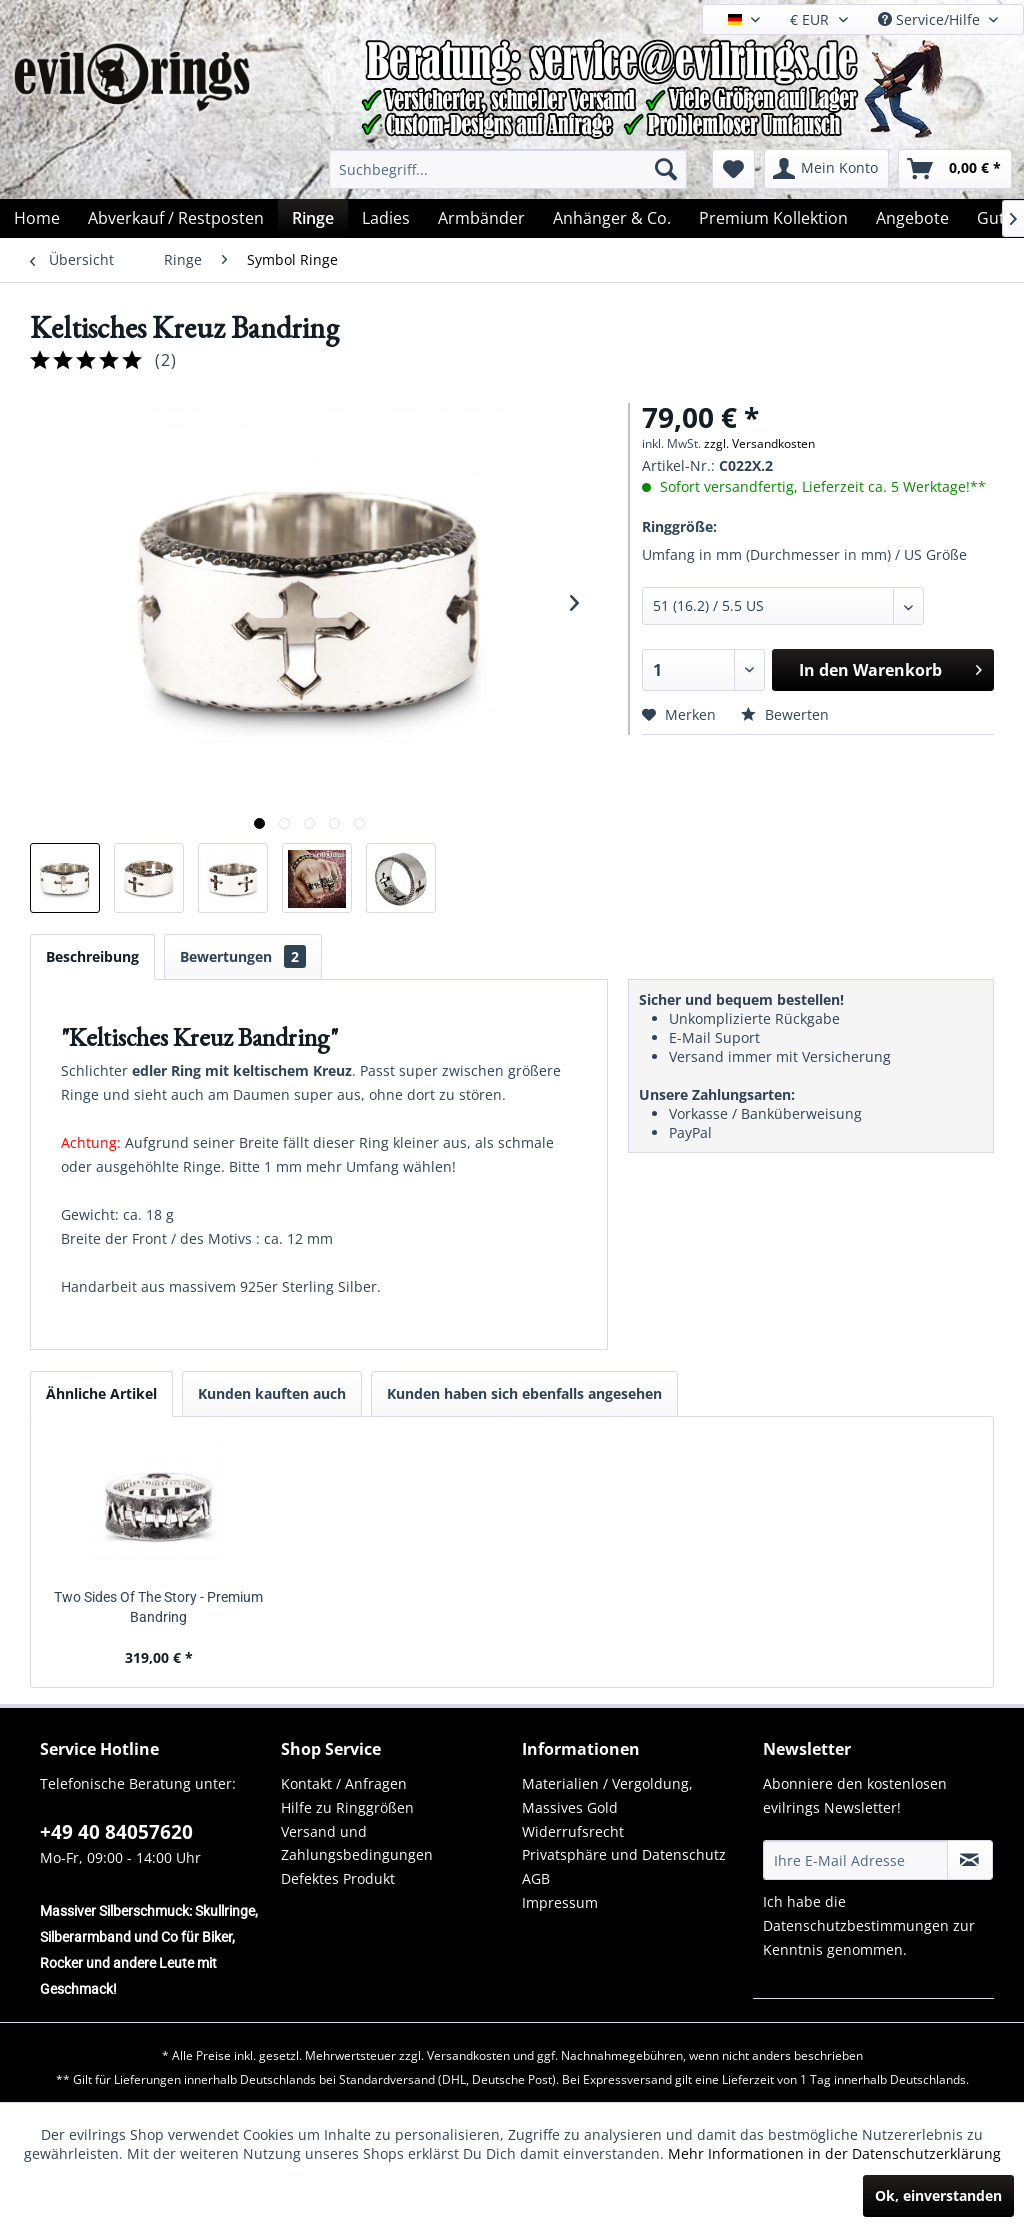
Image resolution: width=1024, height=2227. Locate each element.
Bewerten (785, 714)
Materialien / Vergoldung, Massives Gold (607, 1795)
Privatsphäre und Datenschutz (624, 1854)
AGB (536, 1878)
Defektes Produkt (338, 1878)
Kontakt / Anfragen (344, 1783)
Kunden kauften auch (272, 1393)
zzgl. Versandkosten (759, 443)
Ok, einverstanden (938, 2195)
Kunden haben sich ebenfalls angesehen (524, 1393)
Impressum (560, 1902)
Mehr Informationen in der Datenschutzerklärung (834, 2153)
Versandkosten (468, 2055)
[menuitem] (508, 169)
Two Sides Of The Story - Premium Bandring (158, 1607)
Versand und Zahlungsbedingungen (357, 1843)
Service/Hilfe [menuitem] (931, 19)
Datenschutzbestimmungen (856, 1925)
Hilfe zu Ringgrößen (347, 1807)
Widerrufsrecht (573, 1831)
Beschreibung (92, 956)
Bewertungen (243, 956)
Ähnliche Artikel (101, 1393)
